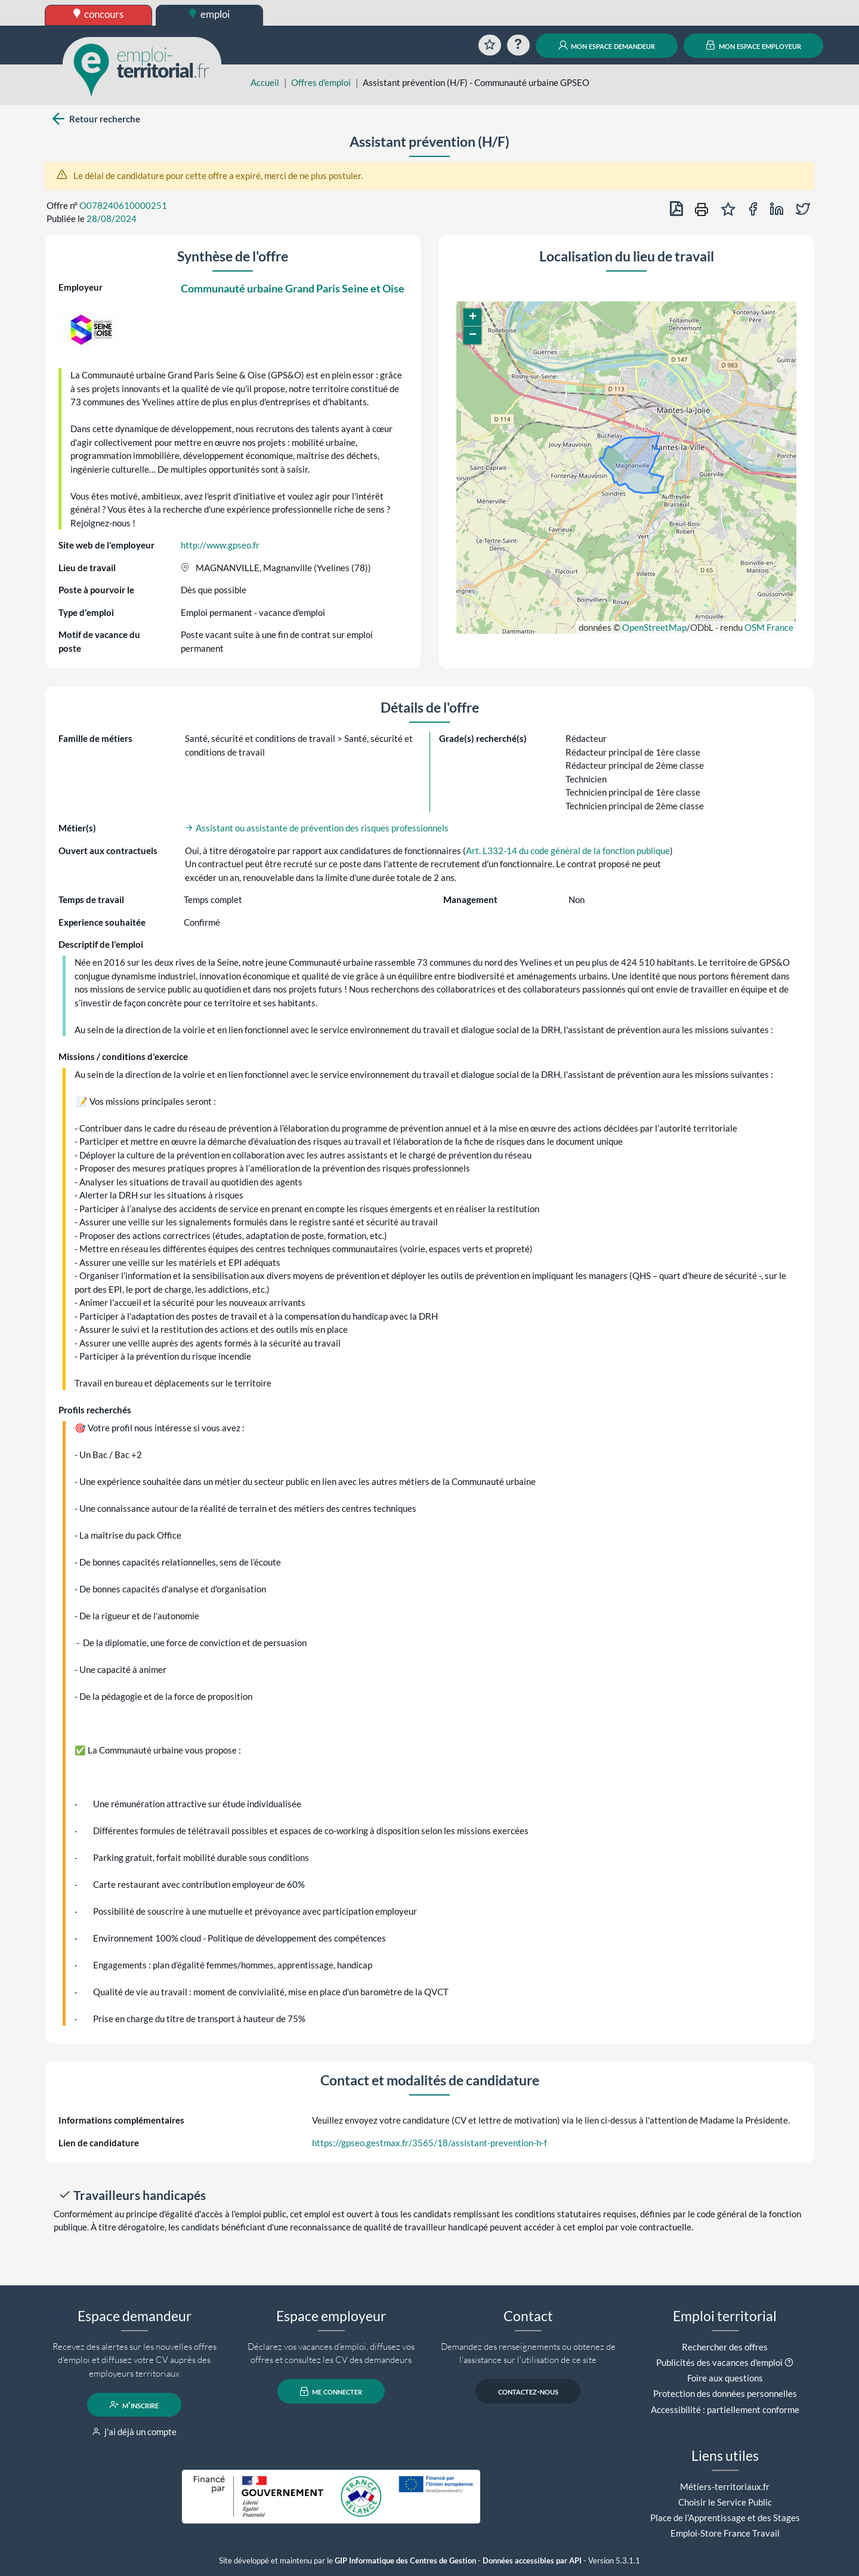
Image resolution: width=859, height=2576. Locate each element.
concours (98, 14)
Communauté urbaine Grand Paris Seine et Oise (292, 288)
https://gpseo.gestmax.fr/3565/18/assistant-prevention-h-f (429, 2142)
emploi (209, 14)
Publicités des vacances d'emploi (719, 2362)
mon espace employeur (753, 45)
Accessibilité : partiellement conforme (725, 2409)
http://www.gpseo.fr (220, 545)
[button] (472, 317)
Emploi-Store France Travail (725, 2533)
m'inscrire (134, 2404)
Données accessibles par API (532, 2560)
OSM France (768, 627)
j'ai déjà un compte (134, 2431)
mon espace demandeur (607, 45)
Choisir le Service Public (725, 2502)
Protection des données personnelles (725, 2393)
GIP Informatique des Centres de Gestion (405, 2560)
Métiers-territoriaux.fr (725, 2486)
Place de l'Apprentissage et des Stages (725, 2517)
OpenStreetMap (654, 627)
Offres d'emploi (321, 82)
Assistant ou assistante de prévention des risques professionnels (317, 827)
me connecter (331, 2391)
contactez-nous (528, 2391)
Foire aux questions (725, 2377)
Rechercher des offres (725, 2346)
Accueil (265, 82)
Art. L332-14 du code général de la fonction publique (568, 850)
